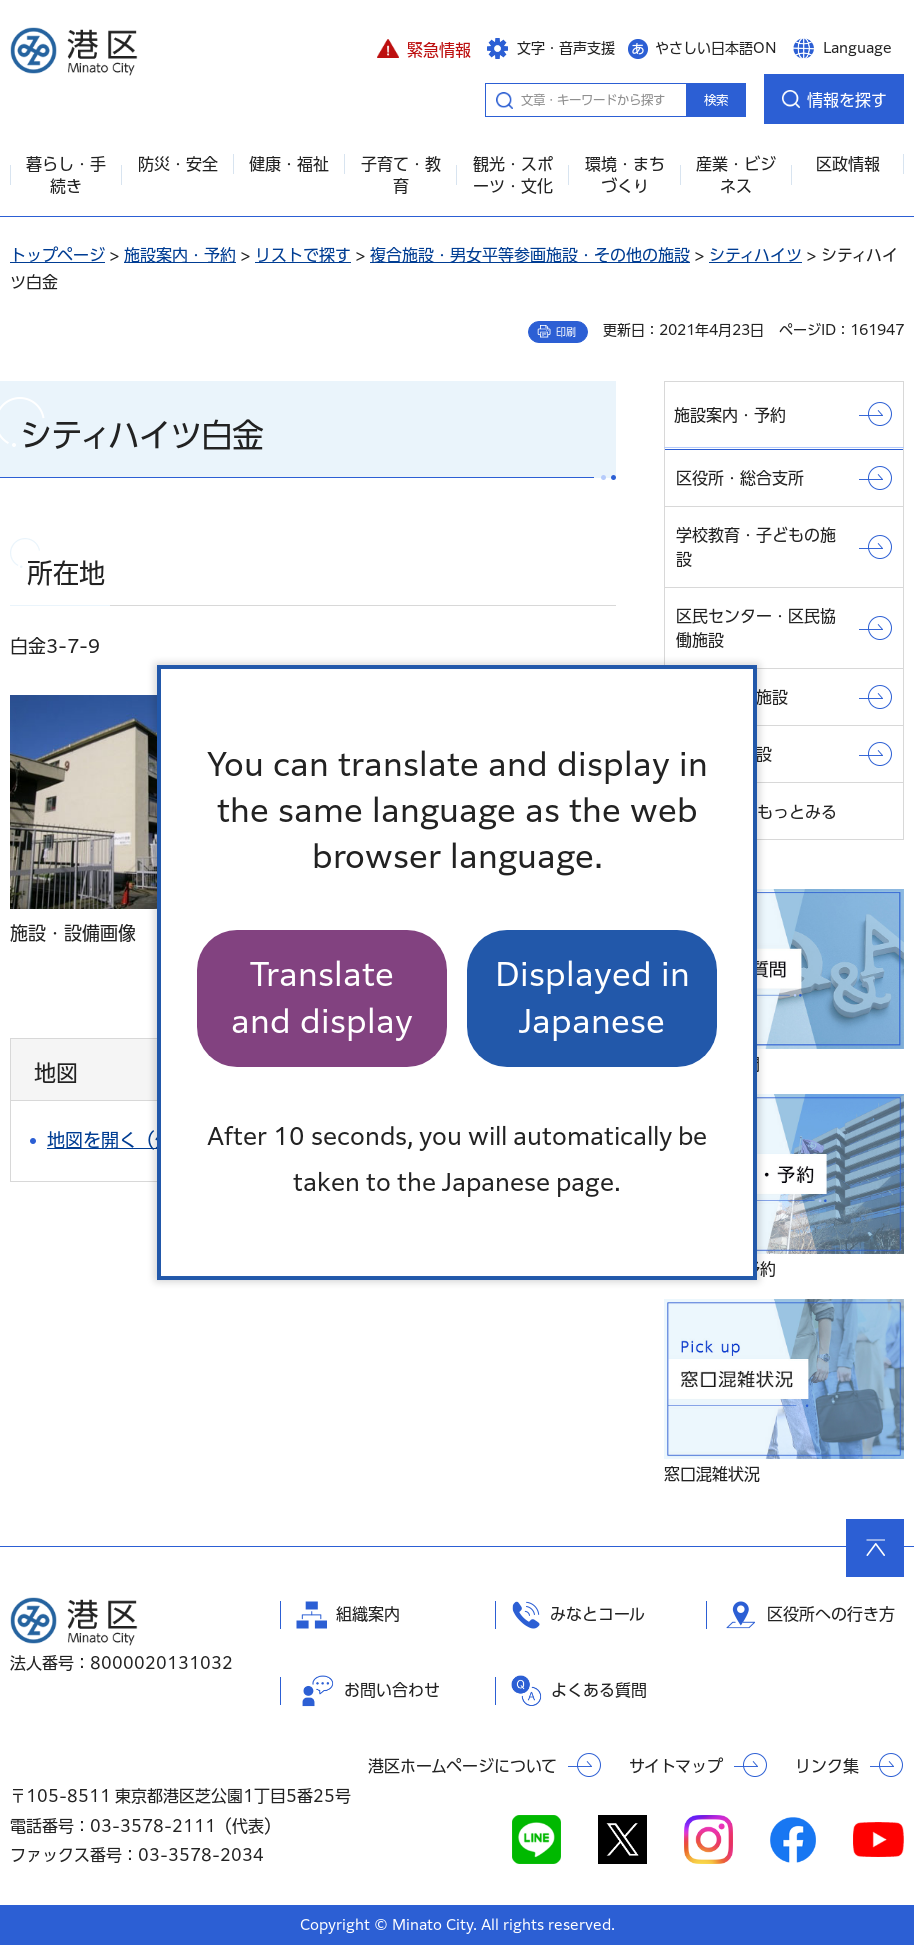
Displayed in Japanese (592, 997)
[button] (423, 47)
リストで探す (303, 255)
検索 (716, 100)
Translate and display (322, 997)
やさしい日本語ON (716, 48)
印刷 (566, 332)
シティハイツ (755, 255)
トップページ (57, 255)
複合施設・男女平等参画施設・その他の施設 (530, 255)
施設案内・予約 (180, 255)
